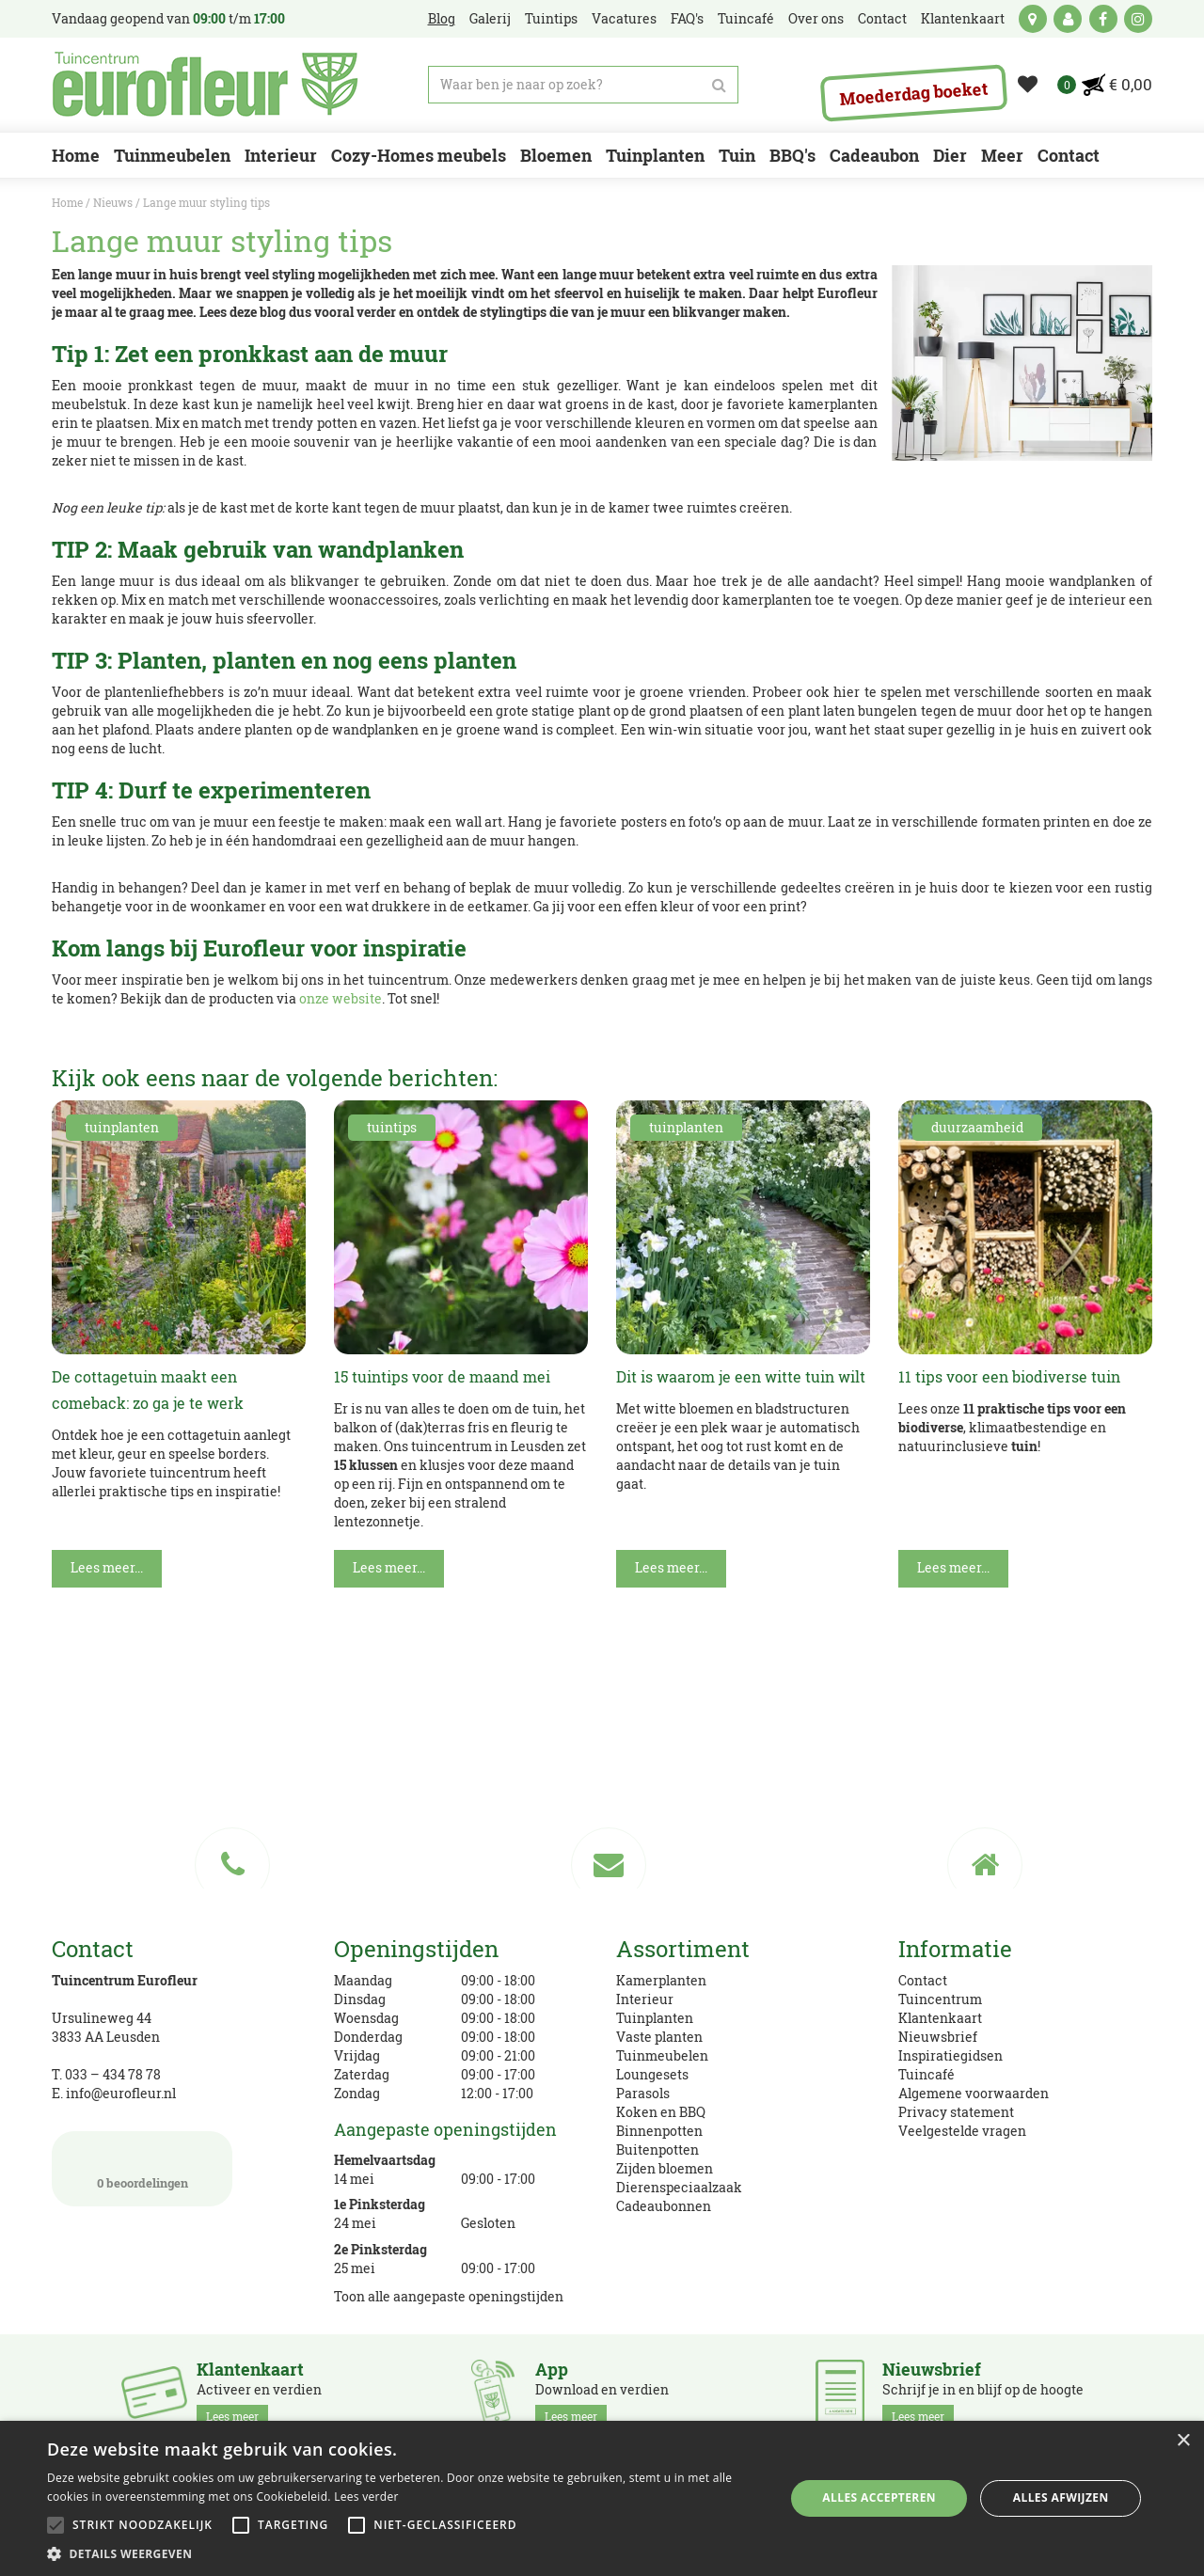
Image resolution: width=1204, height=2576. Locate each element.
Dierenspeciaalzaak (679, 2187)
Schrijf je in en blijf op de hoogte (983, 2393)
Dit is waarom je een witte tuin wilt (740, 1376)
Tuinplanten (654, 2018)
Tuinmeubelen (662, 2055)
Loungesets (652, 2074)
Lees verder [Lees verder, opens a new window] (366, 2497)
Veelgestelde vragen (962, 2131)
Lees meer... (107, 1567)
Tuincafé (926, 2074)
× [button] (1183, 2441)
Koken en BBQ (660, 2112)
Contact (922, 1980)
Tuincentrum (940, 1999)
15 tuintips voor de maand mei (442, 1376)
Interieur (644, 1999)
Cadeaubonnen (663, 2206)
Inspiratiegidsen (950, 2055)
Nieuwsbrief (937, 2037)
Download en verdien (602, 2393)
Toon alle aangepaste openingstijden (448, 2296)
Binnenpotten (659, 2131)
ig (1138, 19)
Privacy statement (956, 2112)
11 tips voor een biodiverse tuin (1009, 1376)
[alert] (602, 2498)
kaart (1033, 19)
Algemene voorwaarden (973, 2093)
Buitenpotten (657, 2149)
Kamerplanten (661, 1980)
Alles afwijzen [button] (1061, 2497)
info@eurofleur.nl (121, 2093)
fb (1103, 19)
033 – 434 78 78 (113, 2074)
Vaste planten (659, 2037)
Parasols (643, 2093)
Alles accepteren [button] (879, 2497)
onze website (340, 998)
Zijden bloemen (664, 2168)
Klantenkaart (940, 2018)
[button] (405, 2553)
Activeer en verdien (259, 2393)
